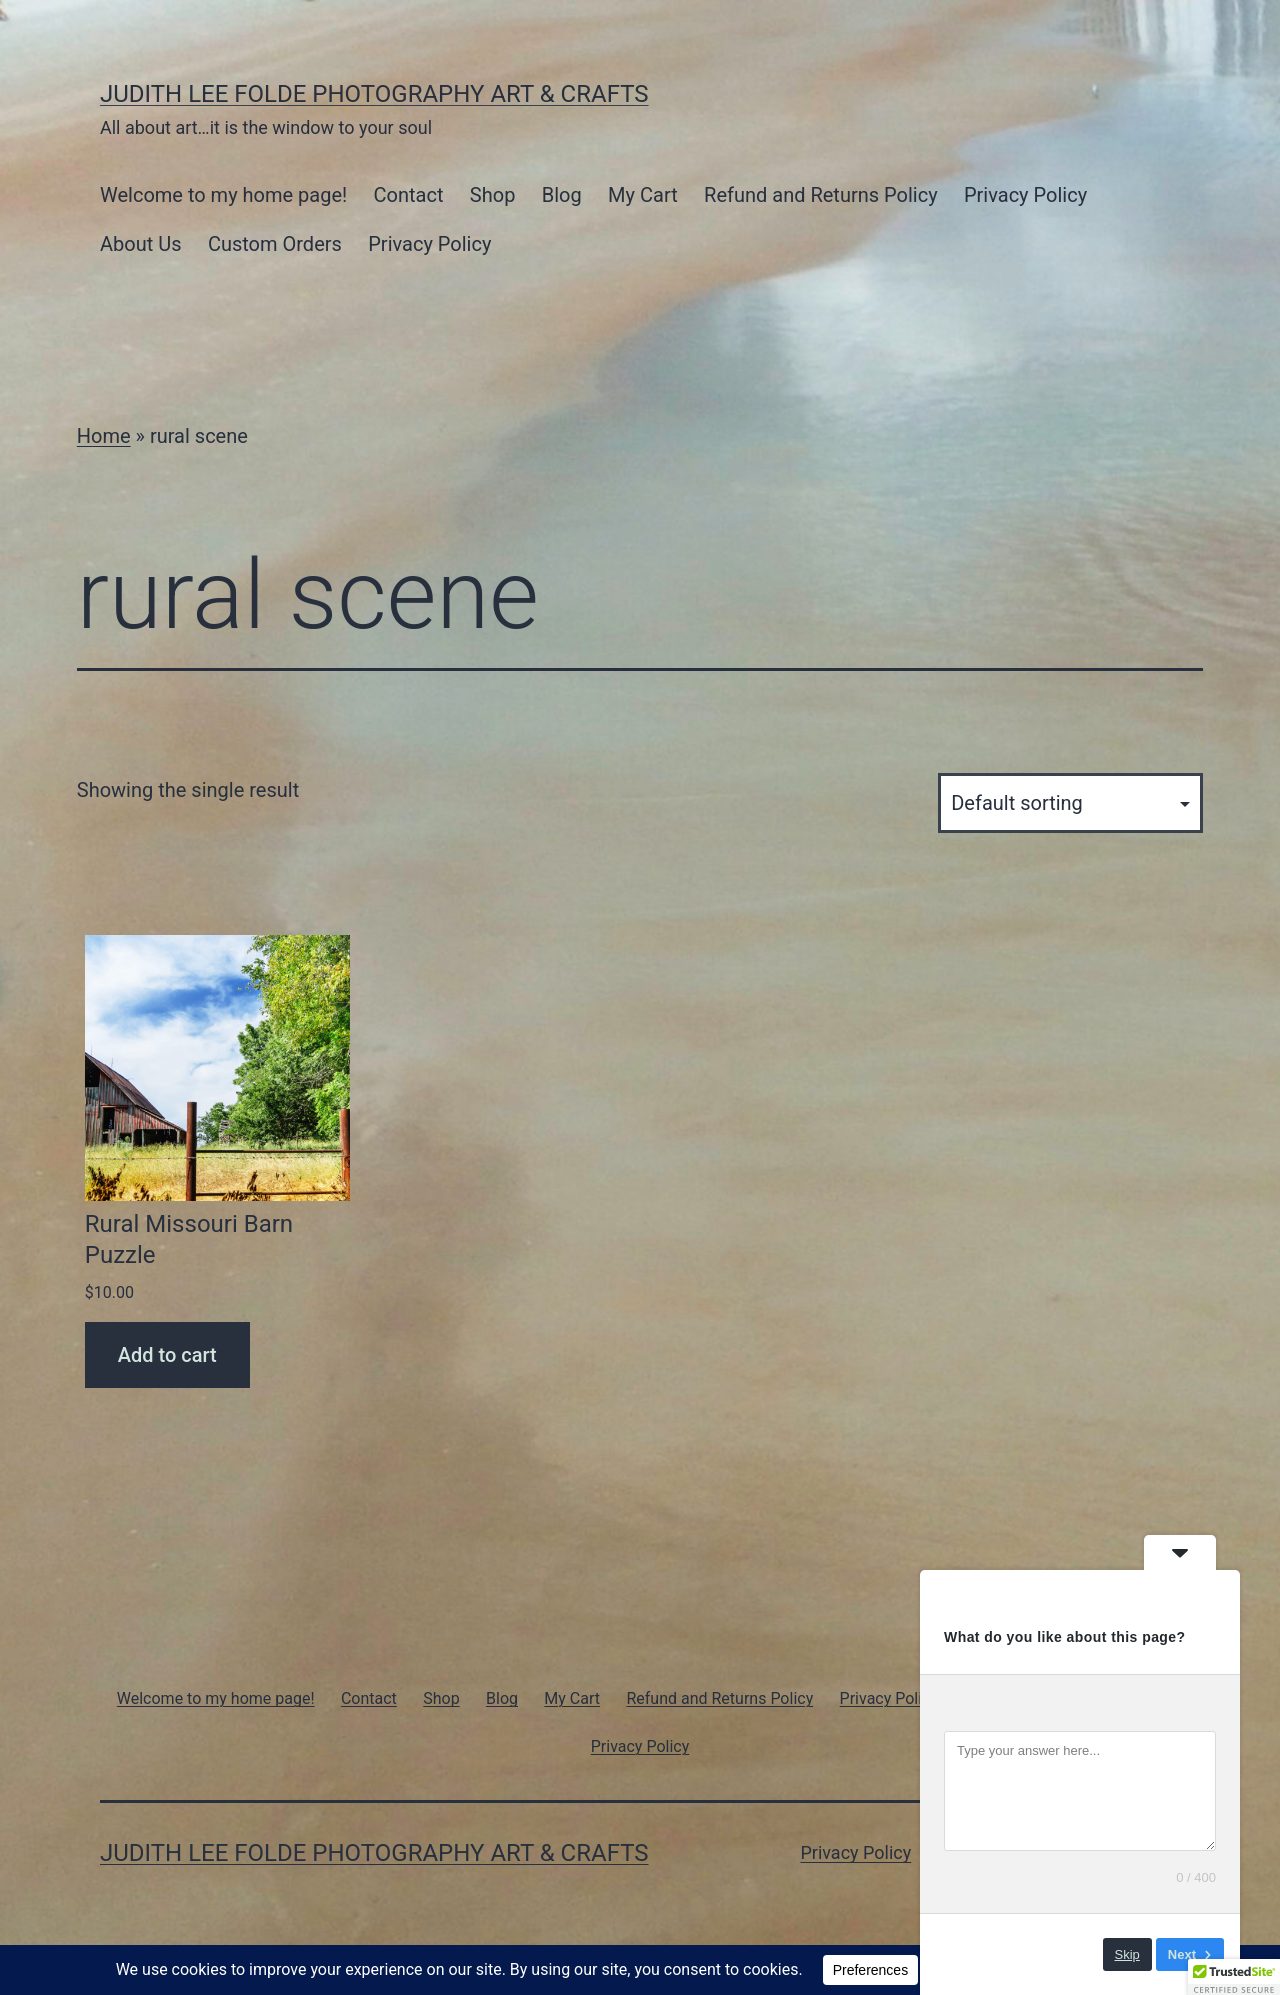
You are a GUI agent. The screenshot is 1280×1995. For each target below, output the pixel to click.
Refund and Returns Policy (821, 195)
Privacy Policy (1025, 195)
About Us (141, 244)
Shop (493, 195)
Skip (1127, 1954)
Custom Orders (275, 244)
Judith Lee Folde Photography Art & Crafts (374, 94)
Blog (562, 195)
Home (104, 436)
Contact (409, 195)
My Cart (643, 195)
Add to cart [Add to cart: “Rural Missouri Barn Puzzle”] (167, 1355)
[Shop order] (1070, 803)
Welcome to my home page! (223, 195)
